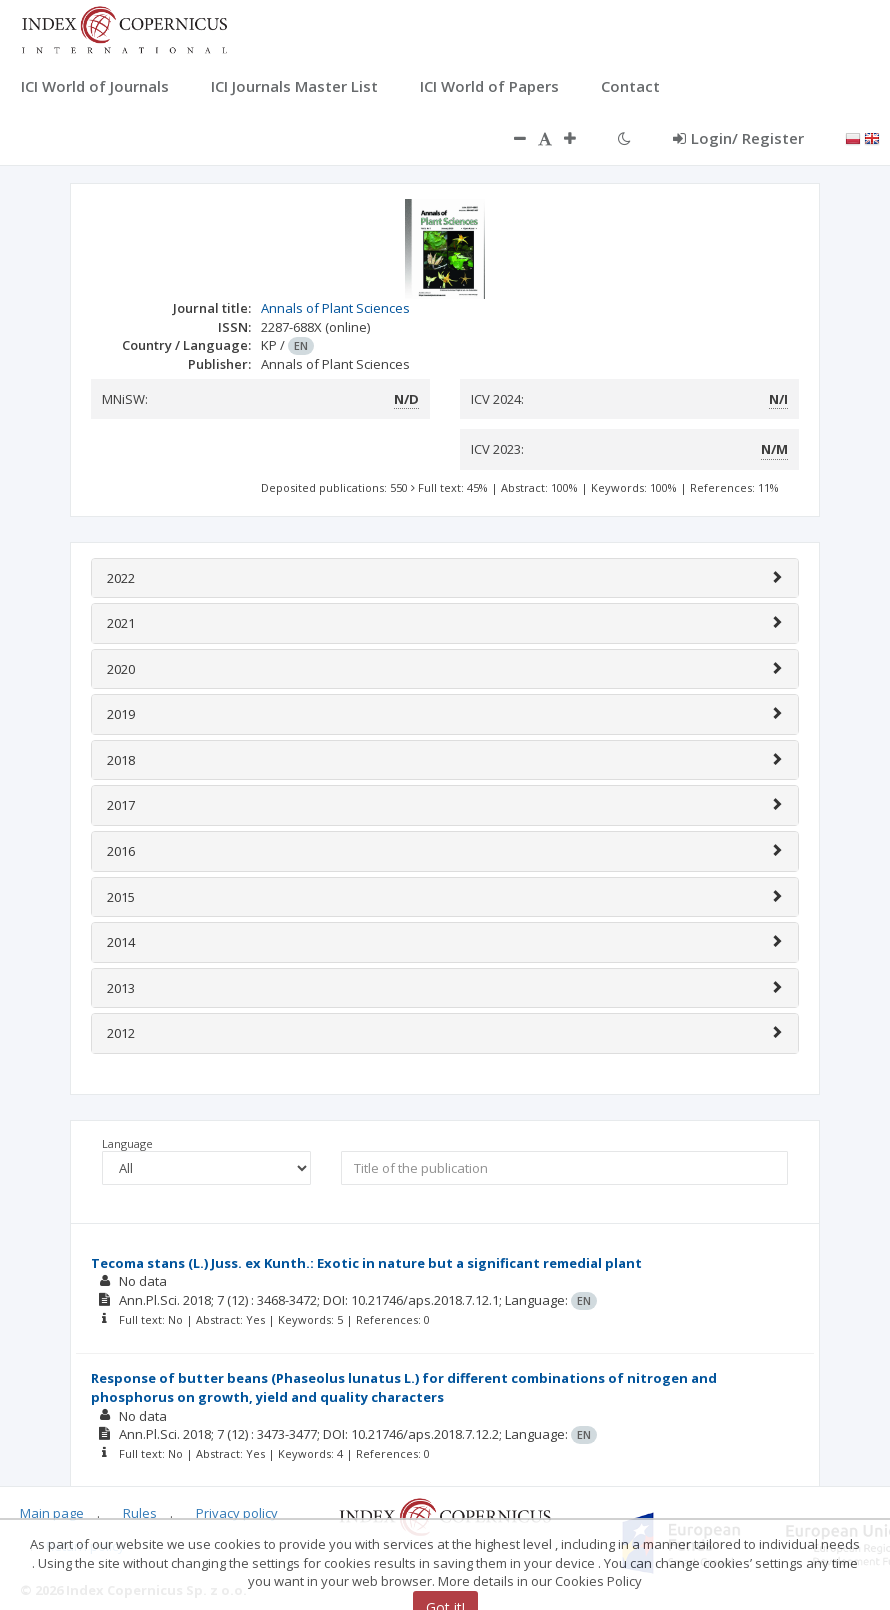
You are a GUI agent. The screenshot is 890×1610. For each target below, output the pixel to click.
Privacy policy (237, 1513)
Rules (140, 1513)
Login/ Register (738, 138)
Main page (52, 1513)
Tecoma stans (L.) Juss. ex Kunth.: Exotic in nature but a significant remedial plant (366, 1263)
